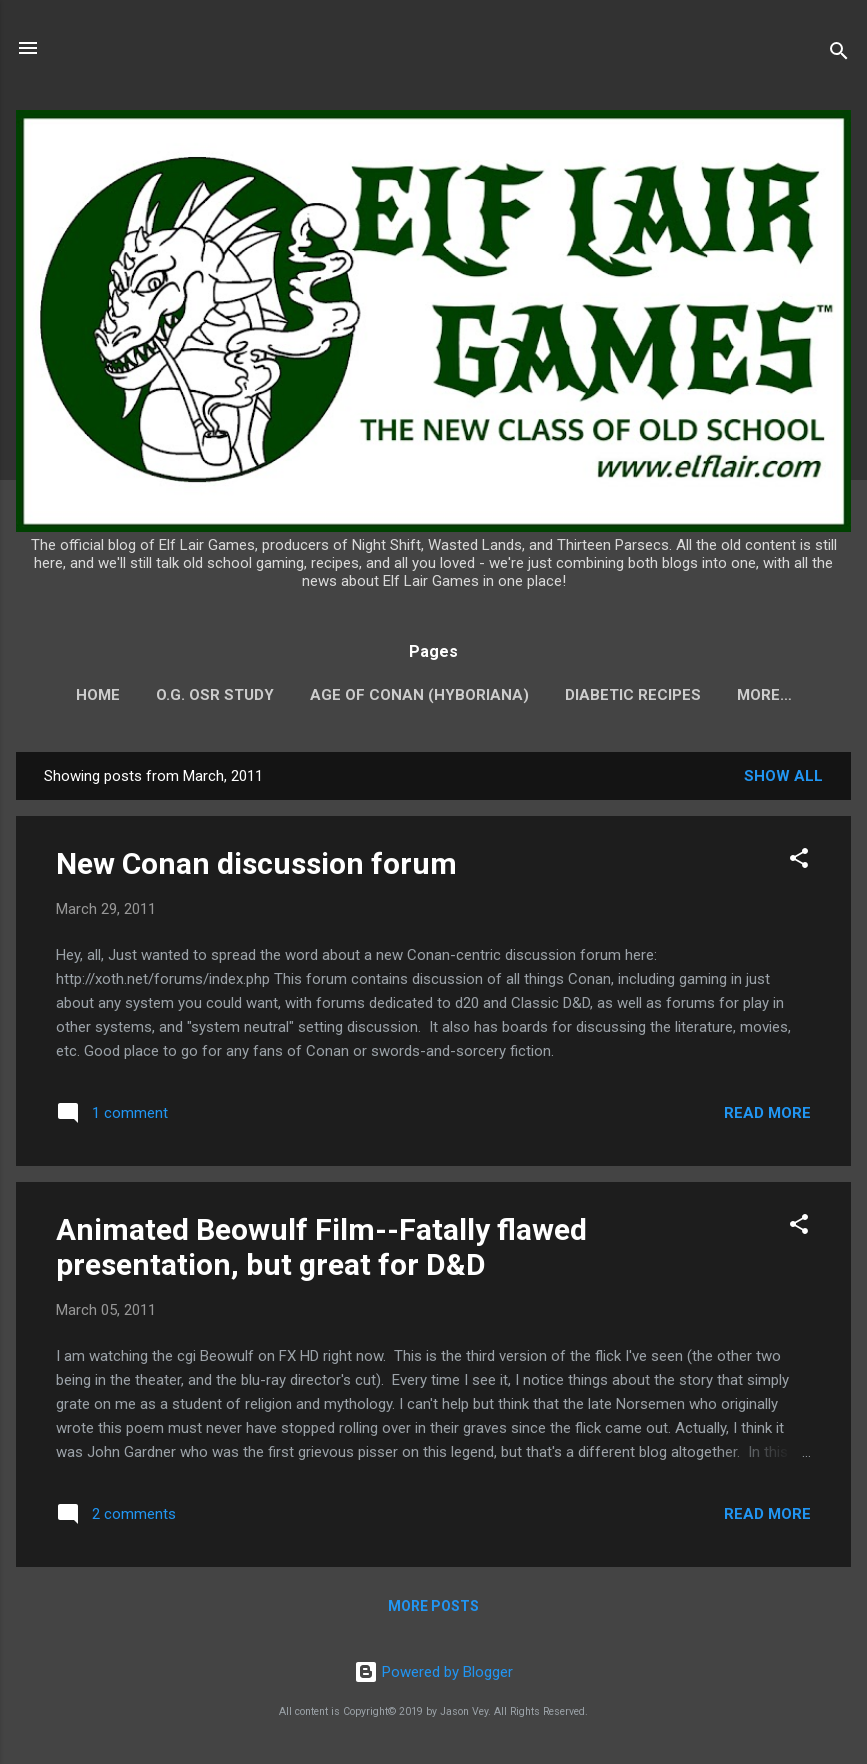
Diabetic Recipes (633, 695)
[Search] (839, 54)
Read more (767, 1113)
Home (98, 695)
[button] (799, 861)
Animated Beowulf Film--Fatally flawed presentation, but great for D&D (321, 1247)
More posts (433, 1606)
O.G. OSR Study (215, 695)
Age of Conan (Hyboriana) (419, 695)
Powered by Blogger (433, 1672)
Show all (783, 776)
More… (764, 695)
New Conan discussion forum (256, 863)
